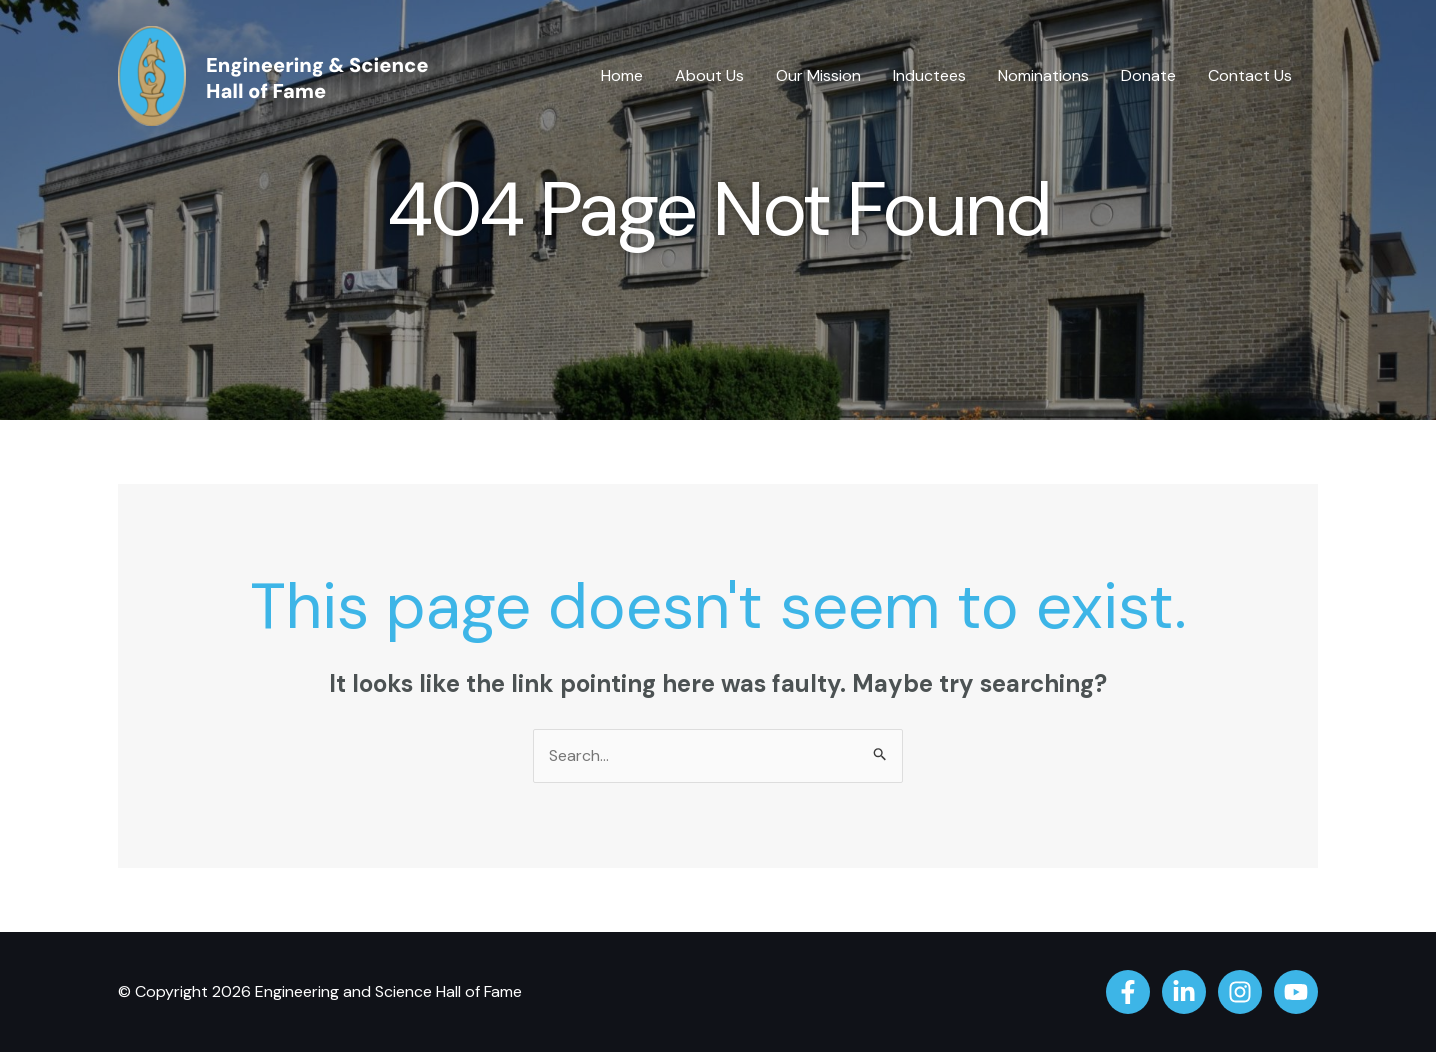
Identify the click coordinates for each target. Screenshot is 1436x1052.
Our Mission (818, 75)
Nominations (1043, 75)
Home (622, 75)
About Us (709, 75)
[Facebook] (1128, 992)
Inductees (929, 75)
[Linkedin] (1184, 992)
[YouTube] (1296, 992)
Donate (1148, 75)
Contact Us (1250, 75)
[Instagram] (1240, 992)
